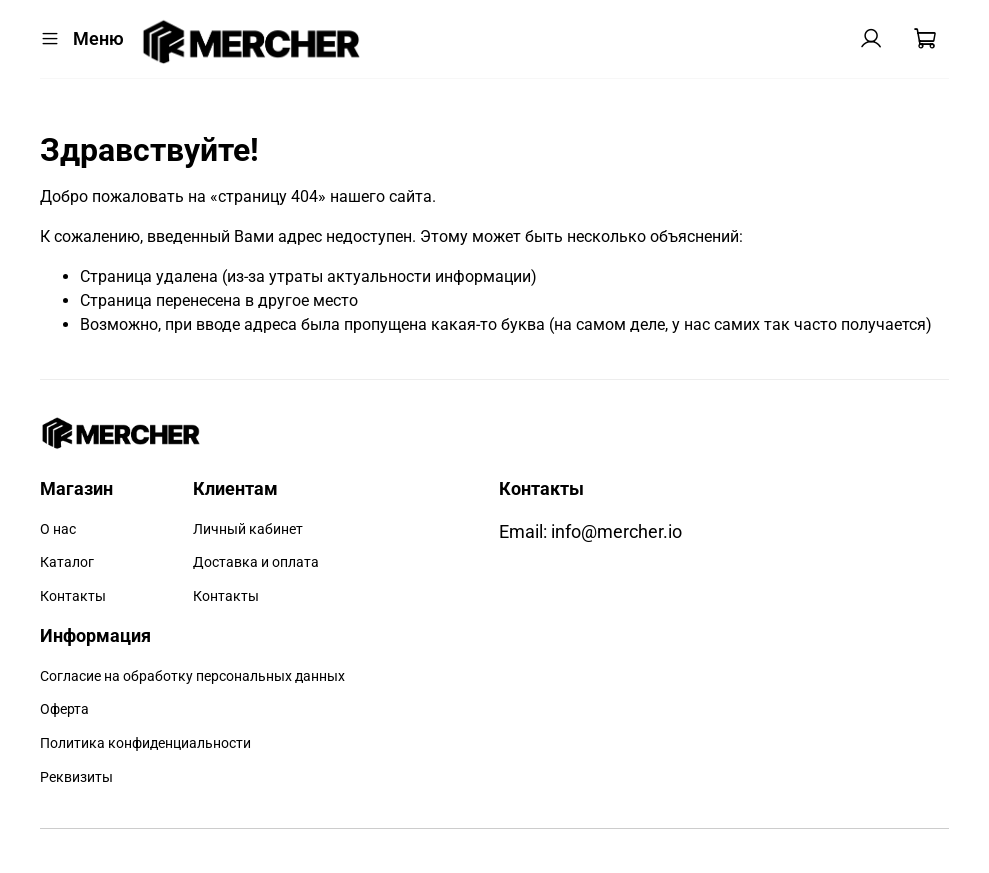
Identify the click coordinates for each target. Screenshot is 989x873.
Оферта (64, 709)
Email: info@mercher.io (590, 532)
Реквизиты (76, 777)
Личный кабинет (248, 529)
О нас (58, 529)
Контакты (73, 596)
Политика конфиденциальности (145, 743)
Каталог (67, 562)
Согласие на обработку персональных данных (192, 676)
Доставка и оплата (256, 562)
